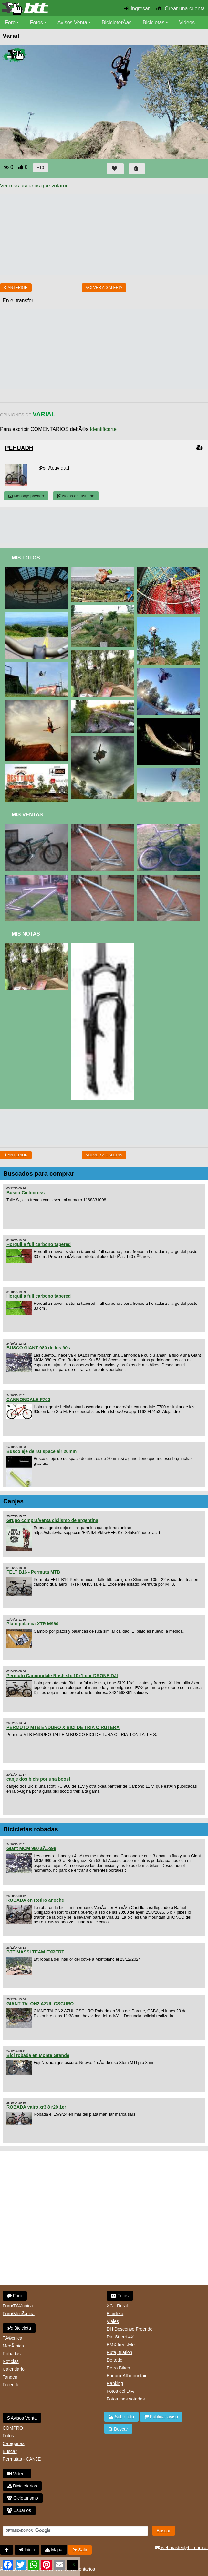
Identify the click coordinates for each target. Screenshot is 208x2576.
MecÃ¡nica (13, 2345)
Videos (187, 22)
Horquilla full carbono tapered (38, 1244)
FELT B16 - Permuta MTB (33, 1572)
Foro (10, 22)
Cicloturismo (22, 2498)
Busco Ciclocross (25, 1192)
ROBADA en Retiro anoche (35, 1900)
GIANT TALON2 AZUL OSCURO (40, 2003)
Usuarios (19, 2510)
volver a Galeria (104, 287)
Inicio (27, 2549)
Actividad (58, 468)
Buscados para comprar (38, 1173)
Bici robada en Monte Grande (37, 2055)
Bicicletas (154, 22)
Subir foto (121, 2416)
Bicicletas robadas (30, 1829)
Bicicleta (19, 2328)
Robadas (12, 2353)
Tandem (11, 2376)
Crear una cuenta (185, 8)
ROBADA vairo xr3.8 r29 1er (36, 2107)
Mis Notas (26, 934)
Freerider (12, 2384)
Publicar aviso (161, 2416)
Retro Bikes (118, 2367)
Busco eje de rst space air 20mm (41, 1451)
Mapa (53, 2549)
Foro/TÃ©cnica (18, 2305)
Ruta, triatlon (119, 2352)
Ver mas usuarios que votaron (34, 185)
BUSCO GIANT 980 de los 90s (38, 1347)
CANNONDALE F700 (28, 1399)
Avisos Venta (72, 22)
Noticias (11, 2361)
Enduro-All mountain (127, 2375)
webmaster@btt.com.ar (181, 2547)
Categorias (14, 2443)
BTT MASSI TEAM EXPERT (35, 1951)
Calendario (14, 2369)
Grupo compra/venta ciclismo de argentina (52, 1520)
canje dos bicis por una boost (38, 1779)
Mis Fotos (26, 557)
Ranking (115, 2383)
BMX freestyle (121, 2344)
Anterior (16, 287)
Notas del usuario (75, 496)
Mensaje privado (26, 496)
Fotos (36, 22)
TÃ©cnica (12, 2338)
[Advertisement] (104, 526)
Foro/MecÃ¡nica (19, 2313)
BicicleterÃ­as (116, 22)
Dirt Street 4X (120, 2336)
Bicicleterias (22, 2485)
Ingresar (140, 8)
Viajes (113, 2321)
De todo (114, 2360)
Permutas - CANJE (22, 2459)
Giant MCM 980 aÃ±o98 (31, 1848)
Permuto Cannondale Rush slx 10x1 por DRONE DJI (62, 1675)
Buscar (10, 2451)
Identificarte (103, 429)
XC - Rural (117, 2305)
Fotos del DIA (120, 2391)
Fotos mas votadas (126, 2398)
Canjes (13, 1501)
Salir (80, 2549)
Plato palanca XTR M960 (32, 1623)
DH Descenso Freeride (129, 2329)
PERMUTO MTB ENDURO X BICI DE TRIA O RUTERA (63, 1727)
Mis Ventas (27, 814)
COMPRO (13, 2428)
